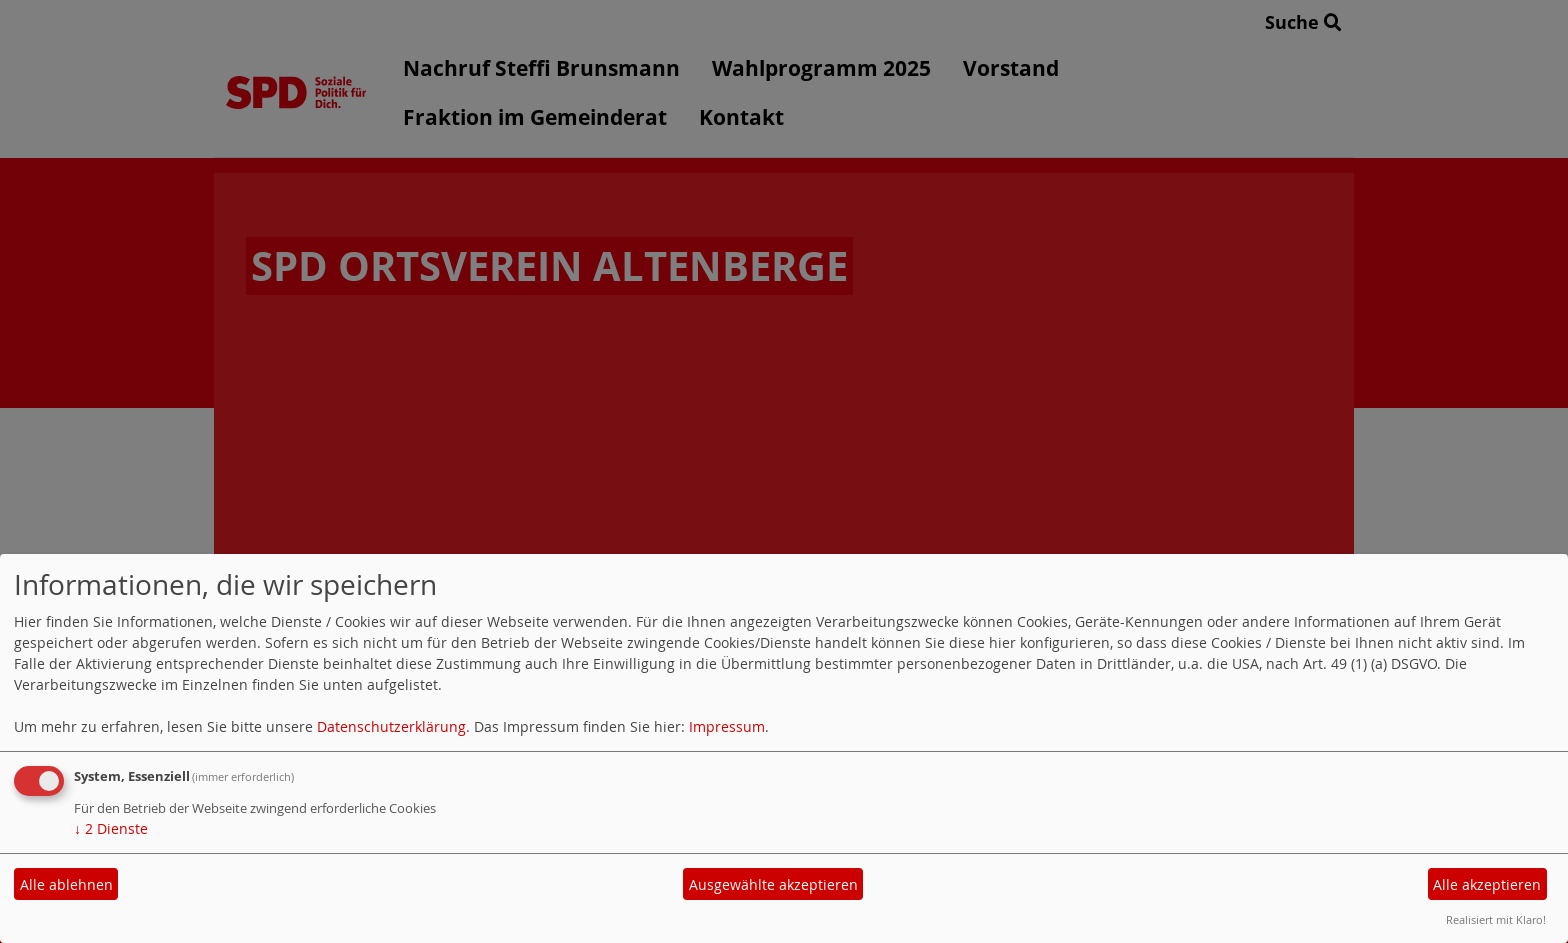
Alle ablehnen (66, 884)
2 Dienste (111, 828)
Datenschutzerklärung (391, 726)
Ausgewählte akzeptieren (773, 884)
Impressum (727, 726)
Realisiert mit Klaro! (1496, 919)
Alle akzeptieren (1487, 884)
